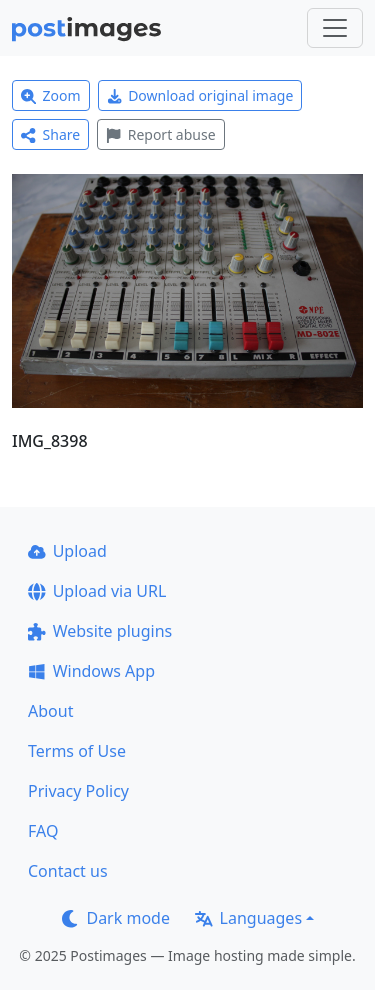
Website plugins (100, 631)
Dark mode (116, 918)
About (50, 711)
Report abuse (160, 134)
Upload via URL (97, 591)
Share (50, 134)
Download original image (200, 95)
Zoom (51, 95)
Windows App (91, 671)
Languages (248, 918)
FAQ (43, 831)
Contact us (68, 871)
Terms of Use (77, 751)
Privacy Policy (78, 791)
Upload (67, 551)
